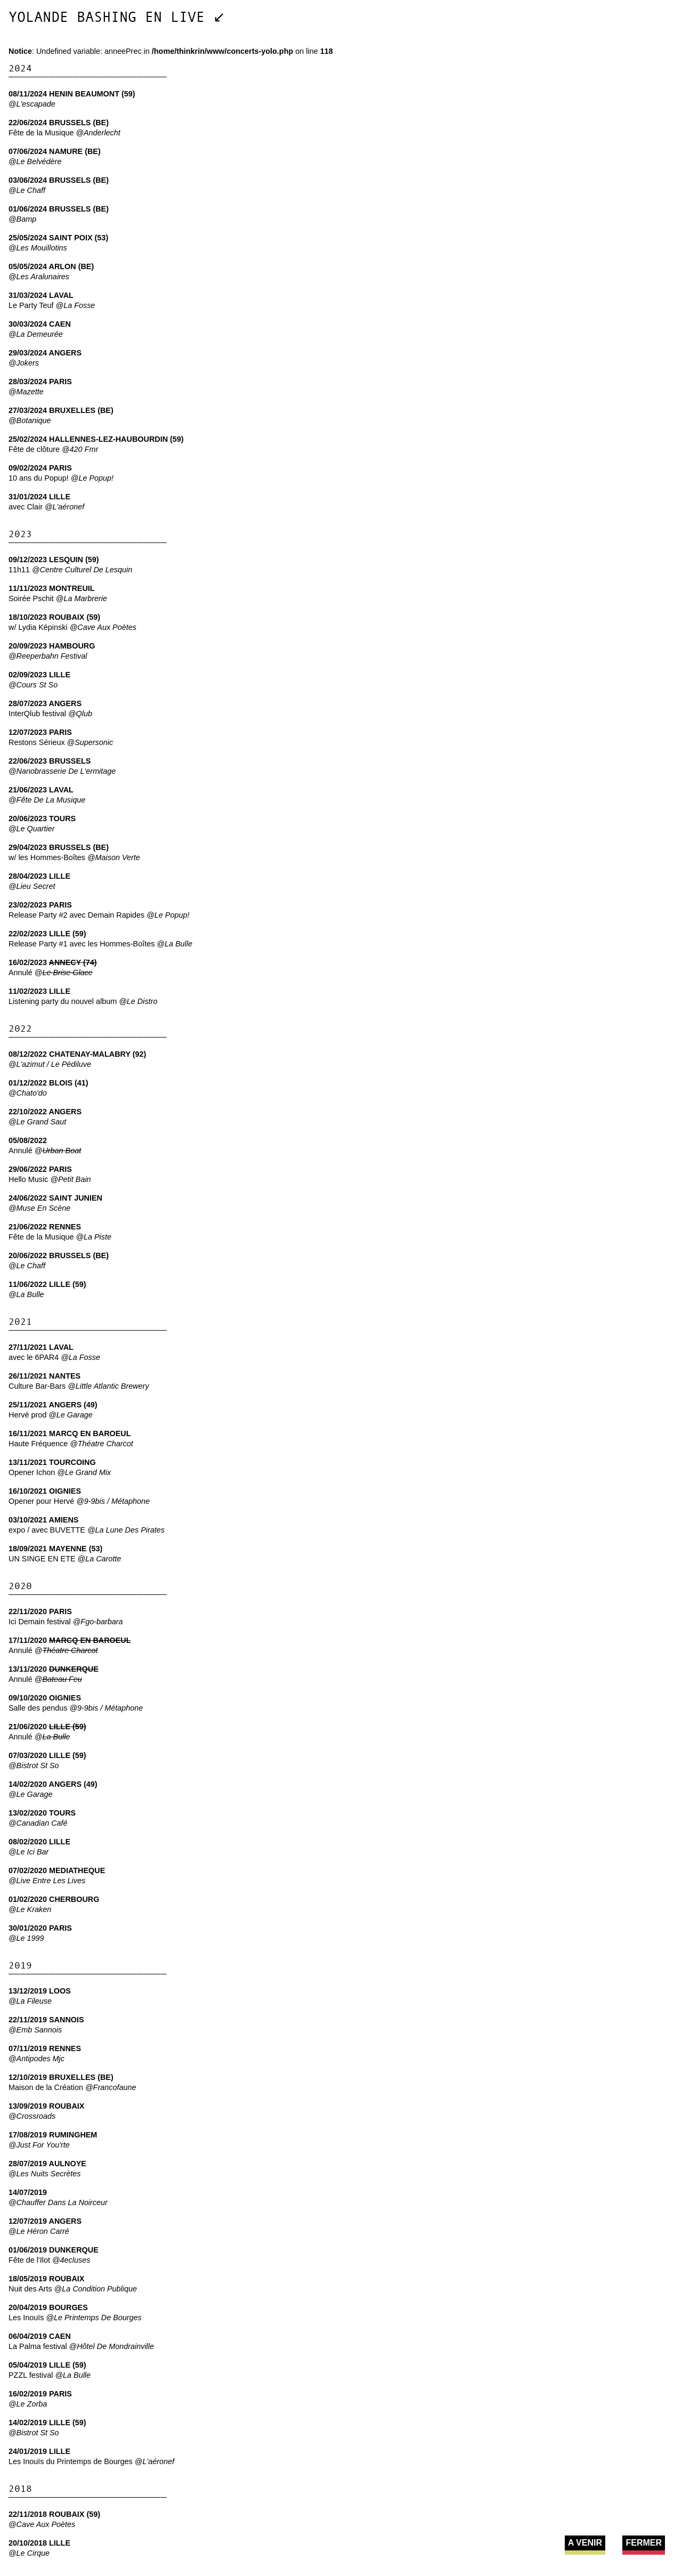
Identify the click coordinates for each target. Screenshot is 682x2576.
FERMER (644, 2542)
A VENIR (585, 2542)
